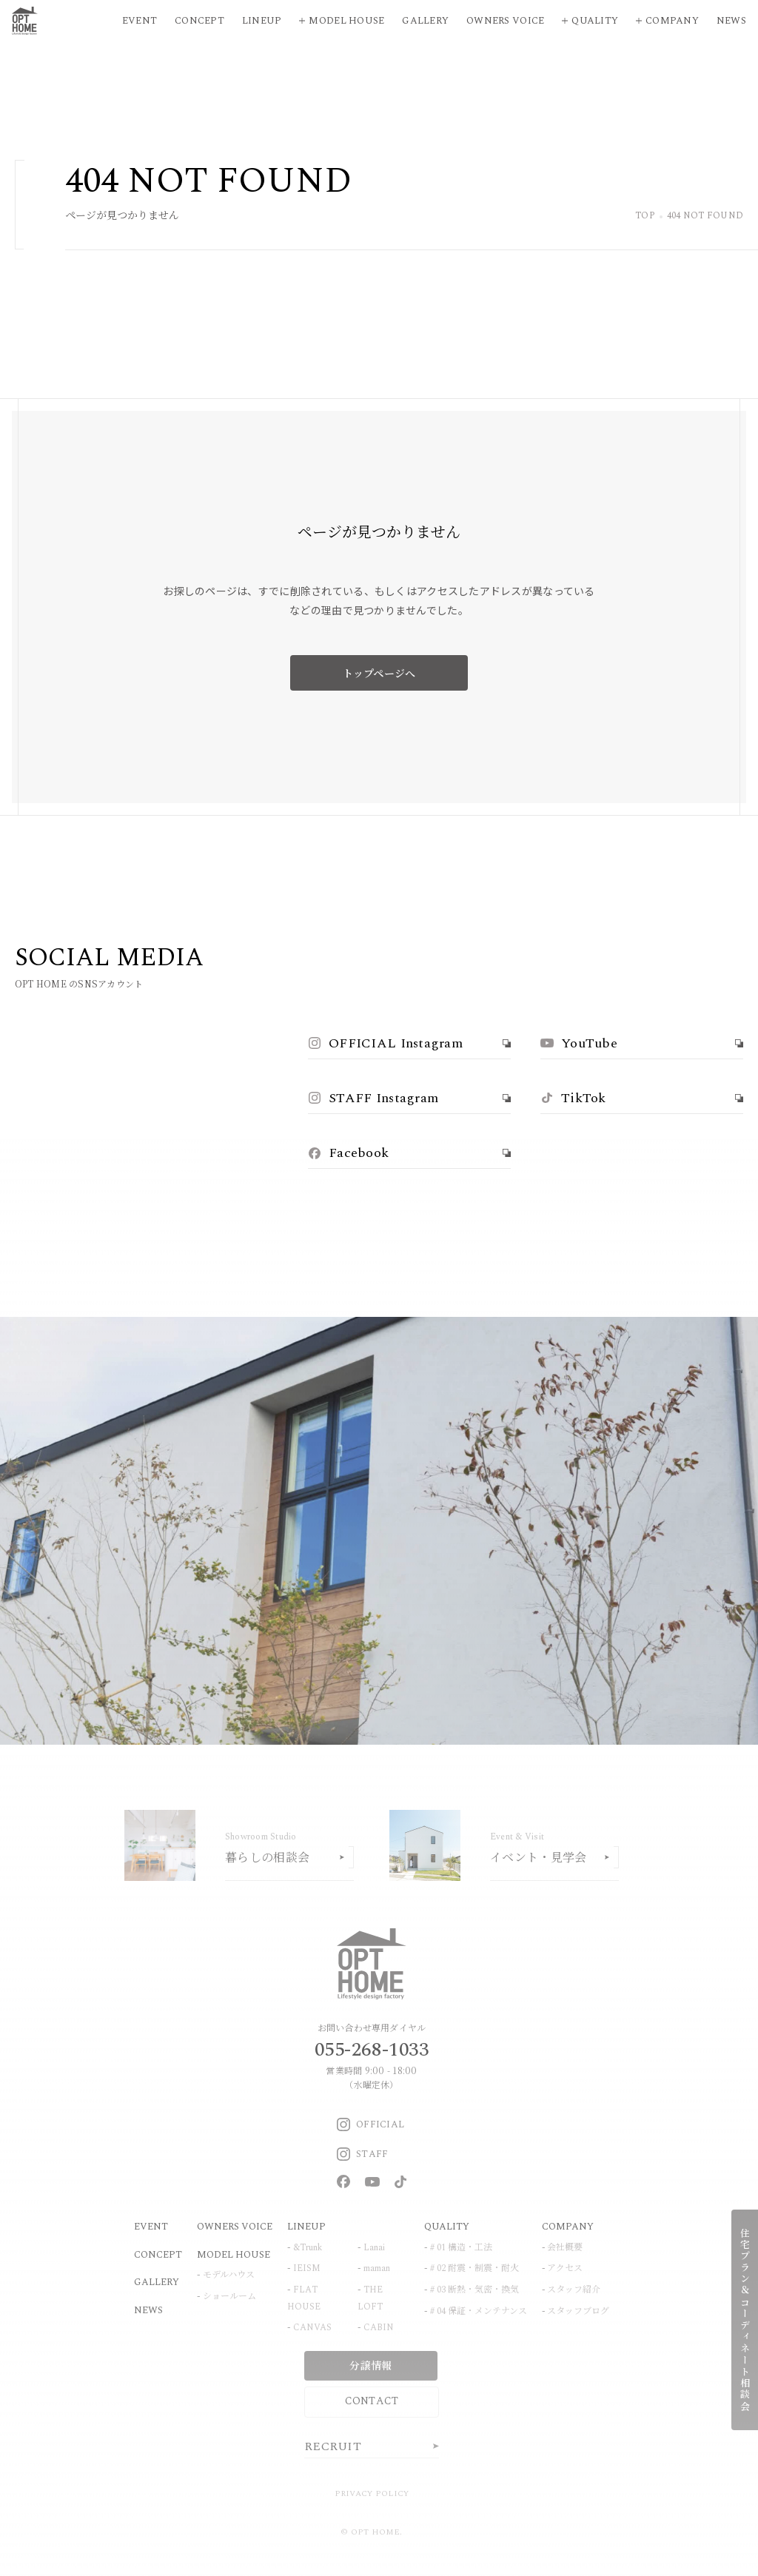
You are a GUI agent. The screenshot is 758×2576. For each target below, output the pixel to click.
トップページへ (379, 672)
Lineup (262, 20)
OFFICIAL (370, 2124)
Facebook (348, 1153)
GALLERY (156, 2282)
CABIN (378, 2328)
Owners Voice (505, 20)
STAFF (362, 2154)
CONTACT (372, 2401)
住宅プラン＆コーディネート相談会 (745, 2319)
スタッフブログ (578, 2311)
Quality (594, 20)
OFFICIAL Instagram (385, 1043)
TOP (645, 216)
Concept (199, 20)
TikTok (573, 1098)
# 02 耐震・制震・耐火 (474, 2268)
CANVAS (312, 2328)
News (731, 20)
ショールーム (229, 2297)
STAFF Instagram (373, 1098)
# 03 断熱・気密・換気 (474, 2290)
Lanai (374, 2248)
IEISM (307, 2268)
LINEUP (306, 2226)
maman (376, 2268)
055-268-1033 (372, 2049)
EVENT (151, 2226)
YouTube (578, 1043)
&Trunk (307, 2248)
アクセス (565, 2268)
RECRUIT (332, 2446)
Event (139, 20)
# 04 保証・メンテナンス (478, 2311)
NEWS (148, 2310)
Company (672, 20)
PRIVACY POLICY (372, 2493)
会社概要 (565, 2248)
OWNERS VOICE (234, 2226)
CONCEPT (158, 2254)
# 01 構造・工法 (461, 2248)
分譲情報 (370, 2365)
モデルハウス (229, 2275)
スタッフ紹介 (573, 2290)
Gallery (425, 20)
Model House (346, 20)
